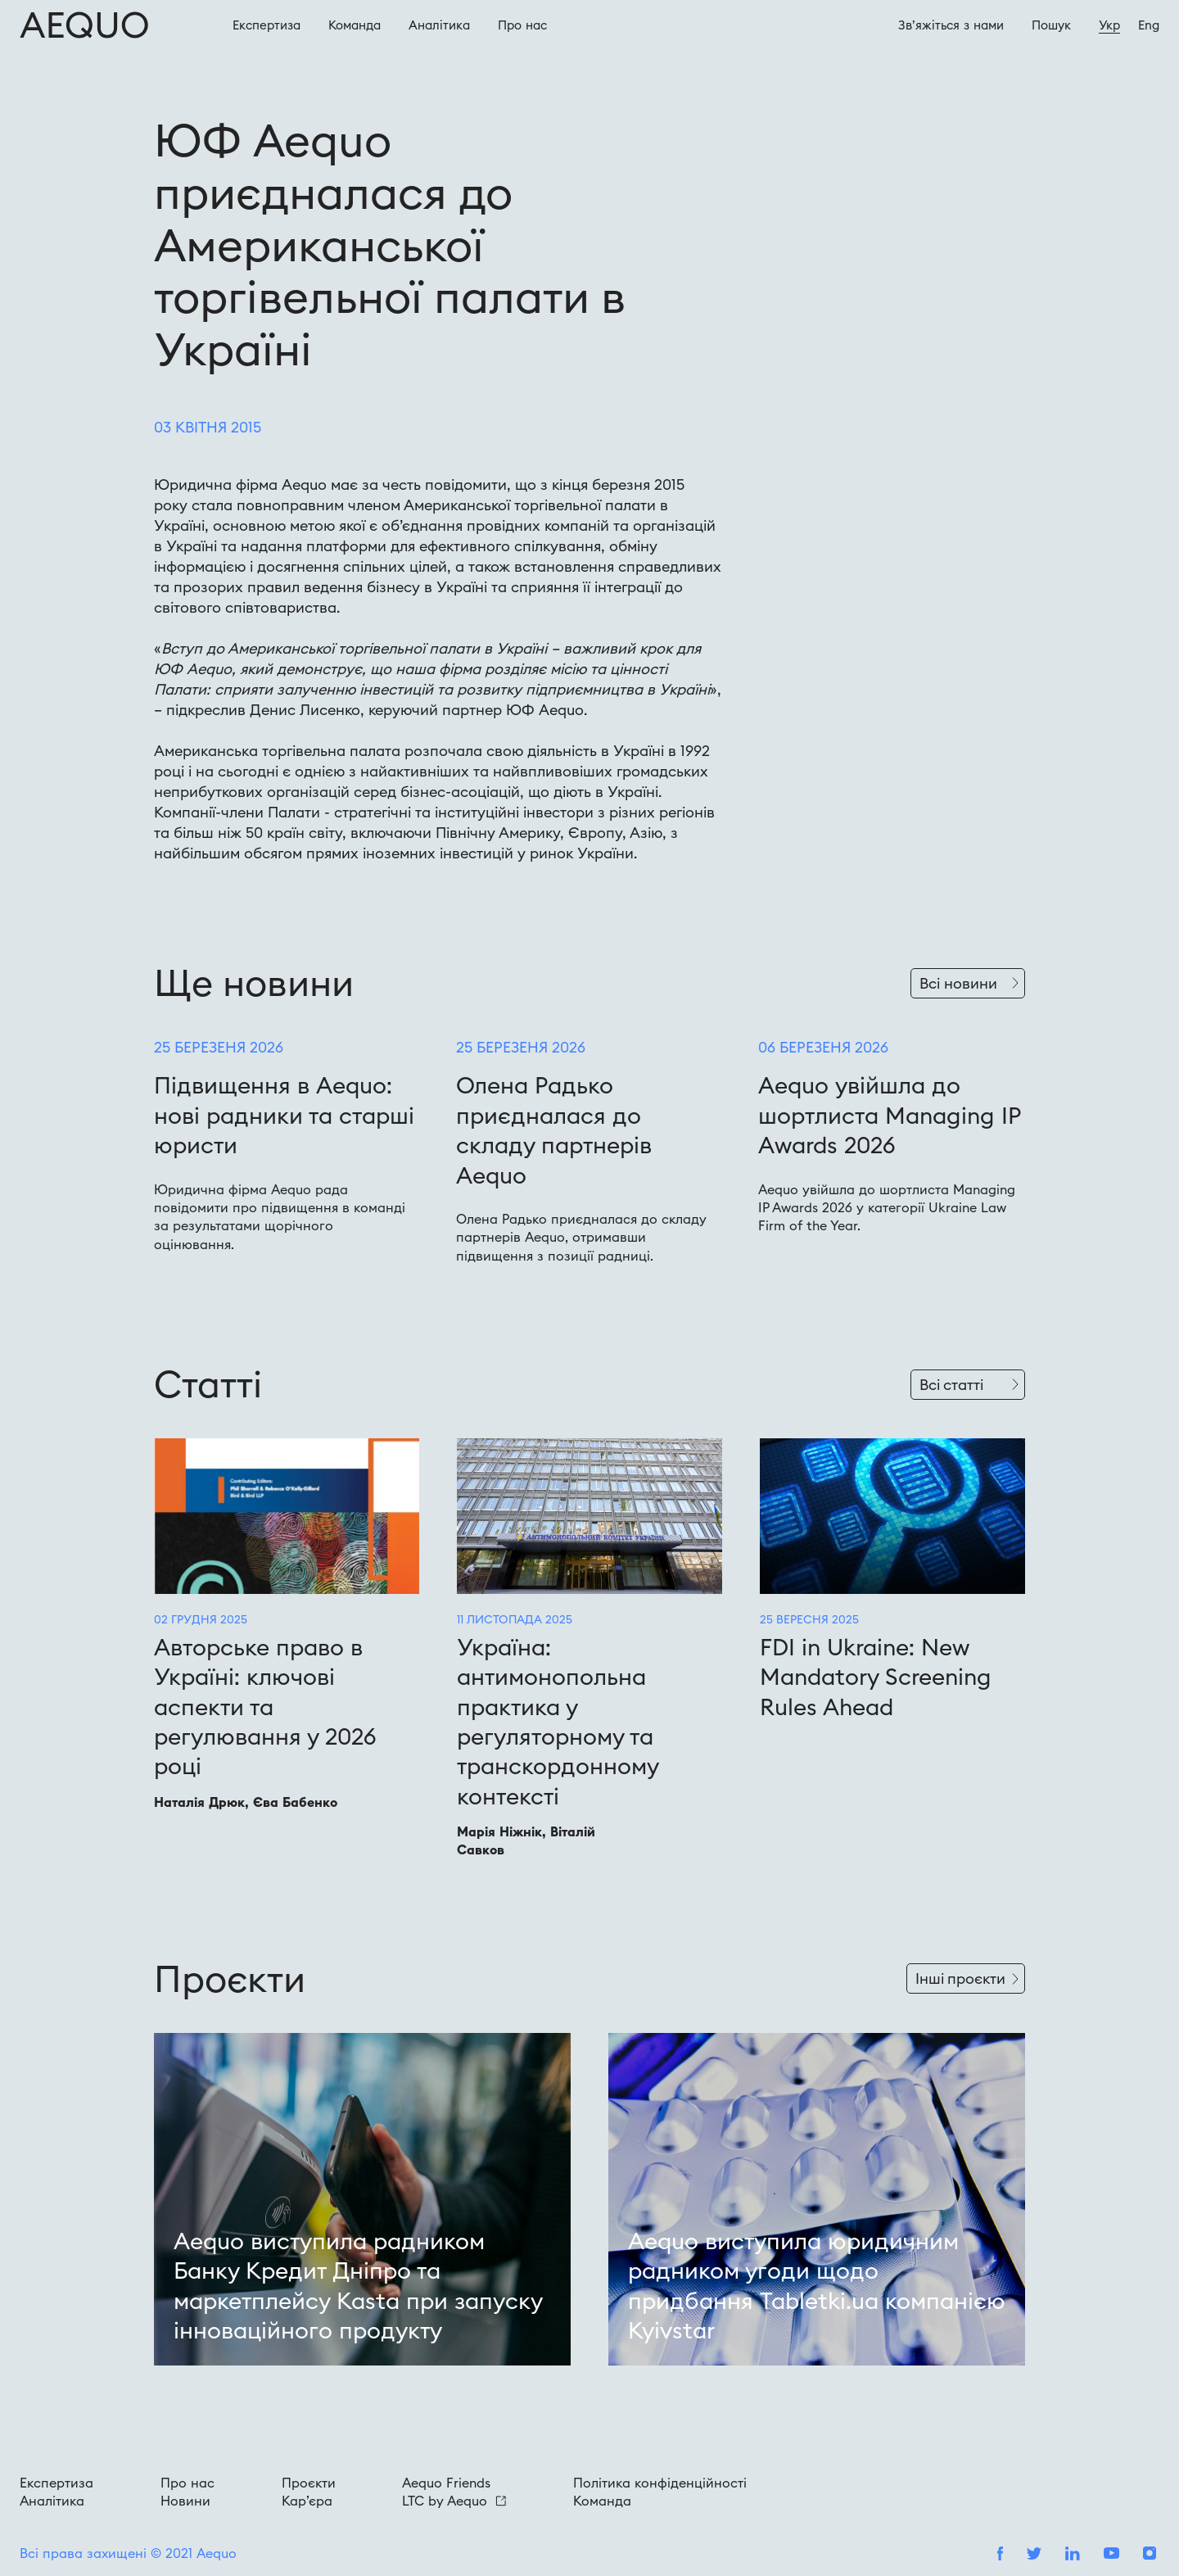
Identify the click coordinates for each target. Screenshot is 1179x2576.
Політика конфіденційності (660, 2482)
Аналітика (439, 25)
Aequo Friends (446, 2482)
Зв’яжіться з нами (951, 25)
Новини (185, 2500)
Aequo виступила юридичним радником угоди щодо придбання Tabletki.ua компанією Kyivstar (816, 2285)
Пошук (1051, 25)
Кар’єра (307, 2500)
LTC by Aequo (454, 2500)
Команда (354, 25)
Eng (1148, 25)
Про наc (522, 25)
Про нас (187, 2482)
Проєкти (309, 2482)
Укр (1109, 25)
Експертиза (266, 25)
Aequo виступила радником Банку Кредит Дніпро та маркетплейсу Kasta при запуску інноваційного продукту (358, 2285)
